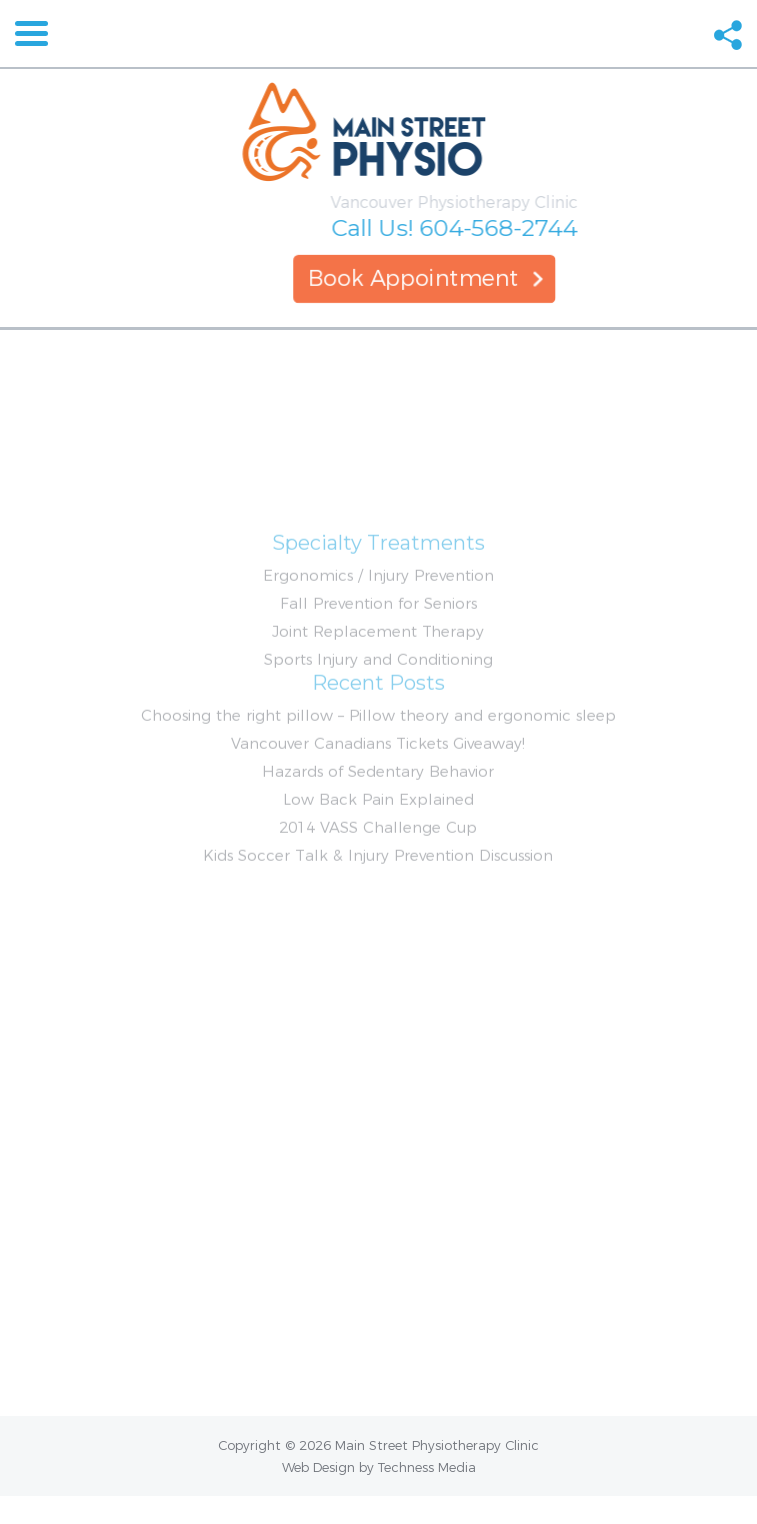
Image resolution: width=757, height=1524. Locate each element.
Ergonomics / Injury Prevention (378, 625)
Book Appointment (430, 278)
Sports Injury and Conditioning (378, 709)
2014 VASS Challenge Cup (378, 877)
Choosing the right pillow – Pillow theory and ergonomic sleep (378, 765)
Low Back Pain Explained (378, 849)
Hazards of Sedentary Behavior (378, 821)
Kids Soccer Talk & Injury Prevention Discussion (378, 905)
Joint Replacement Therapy (378, 681)
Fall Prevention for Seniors (378, 653)
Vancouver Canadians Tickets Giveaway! (378, 793)
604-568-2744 (533, 228)
